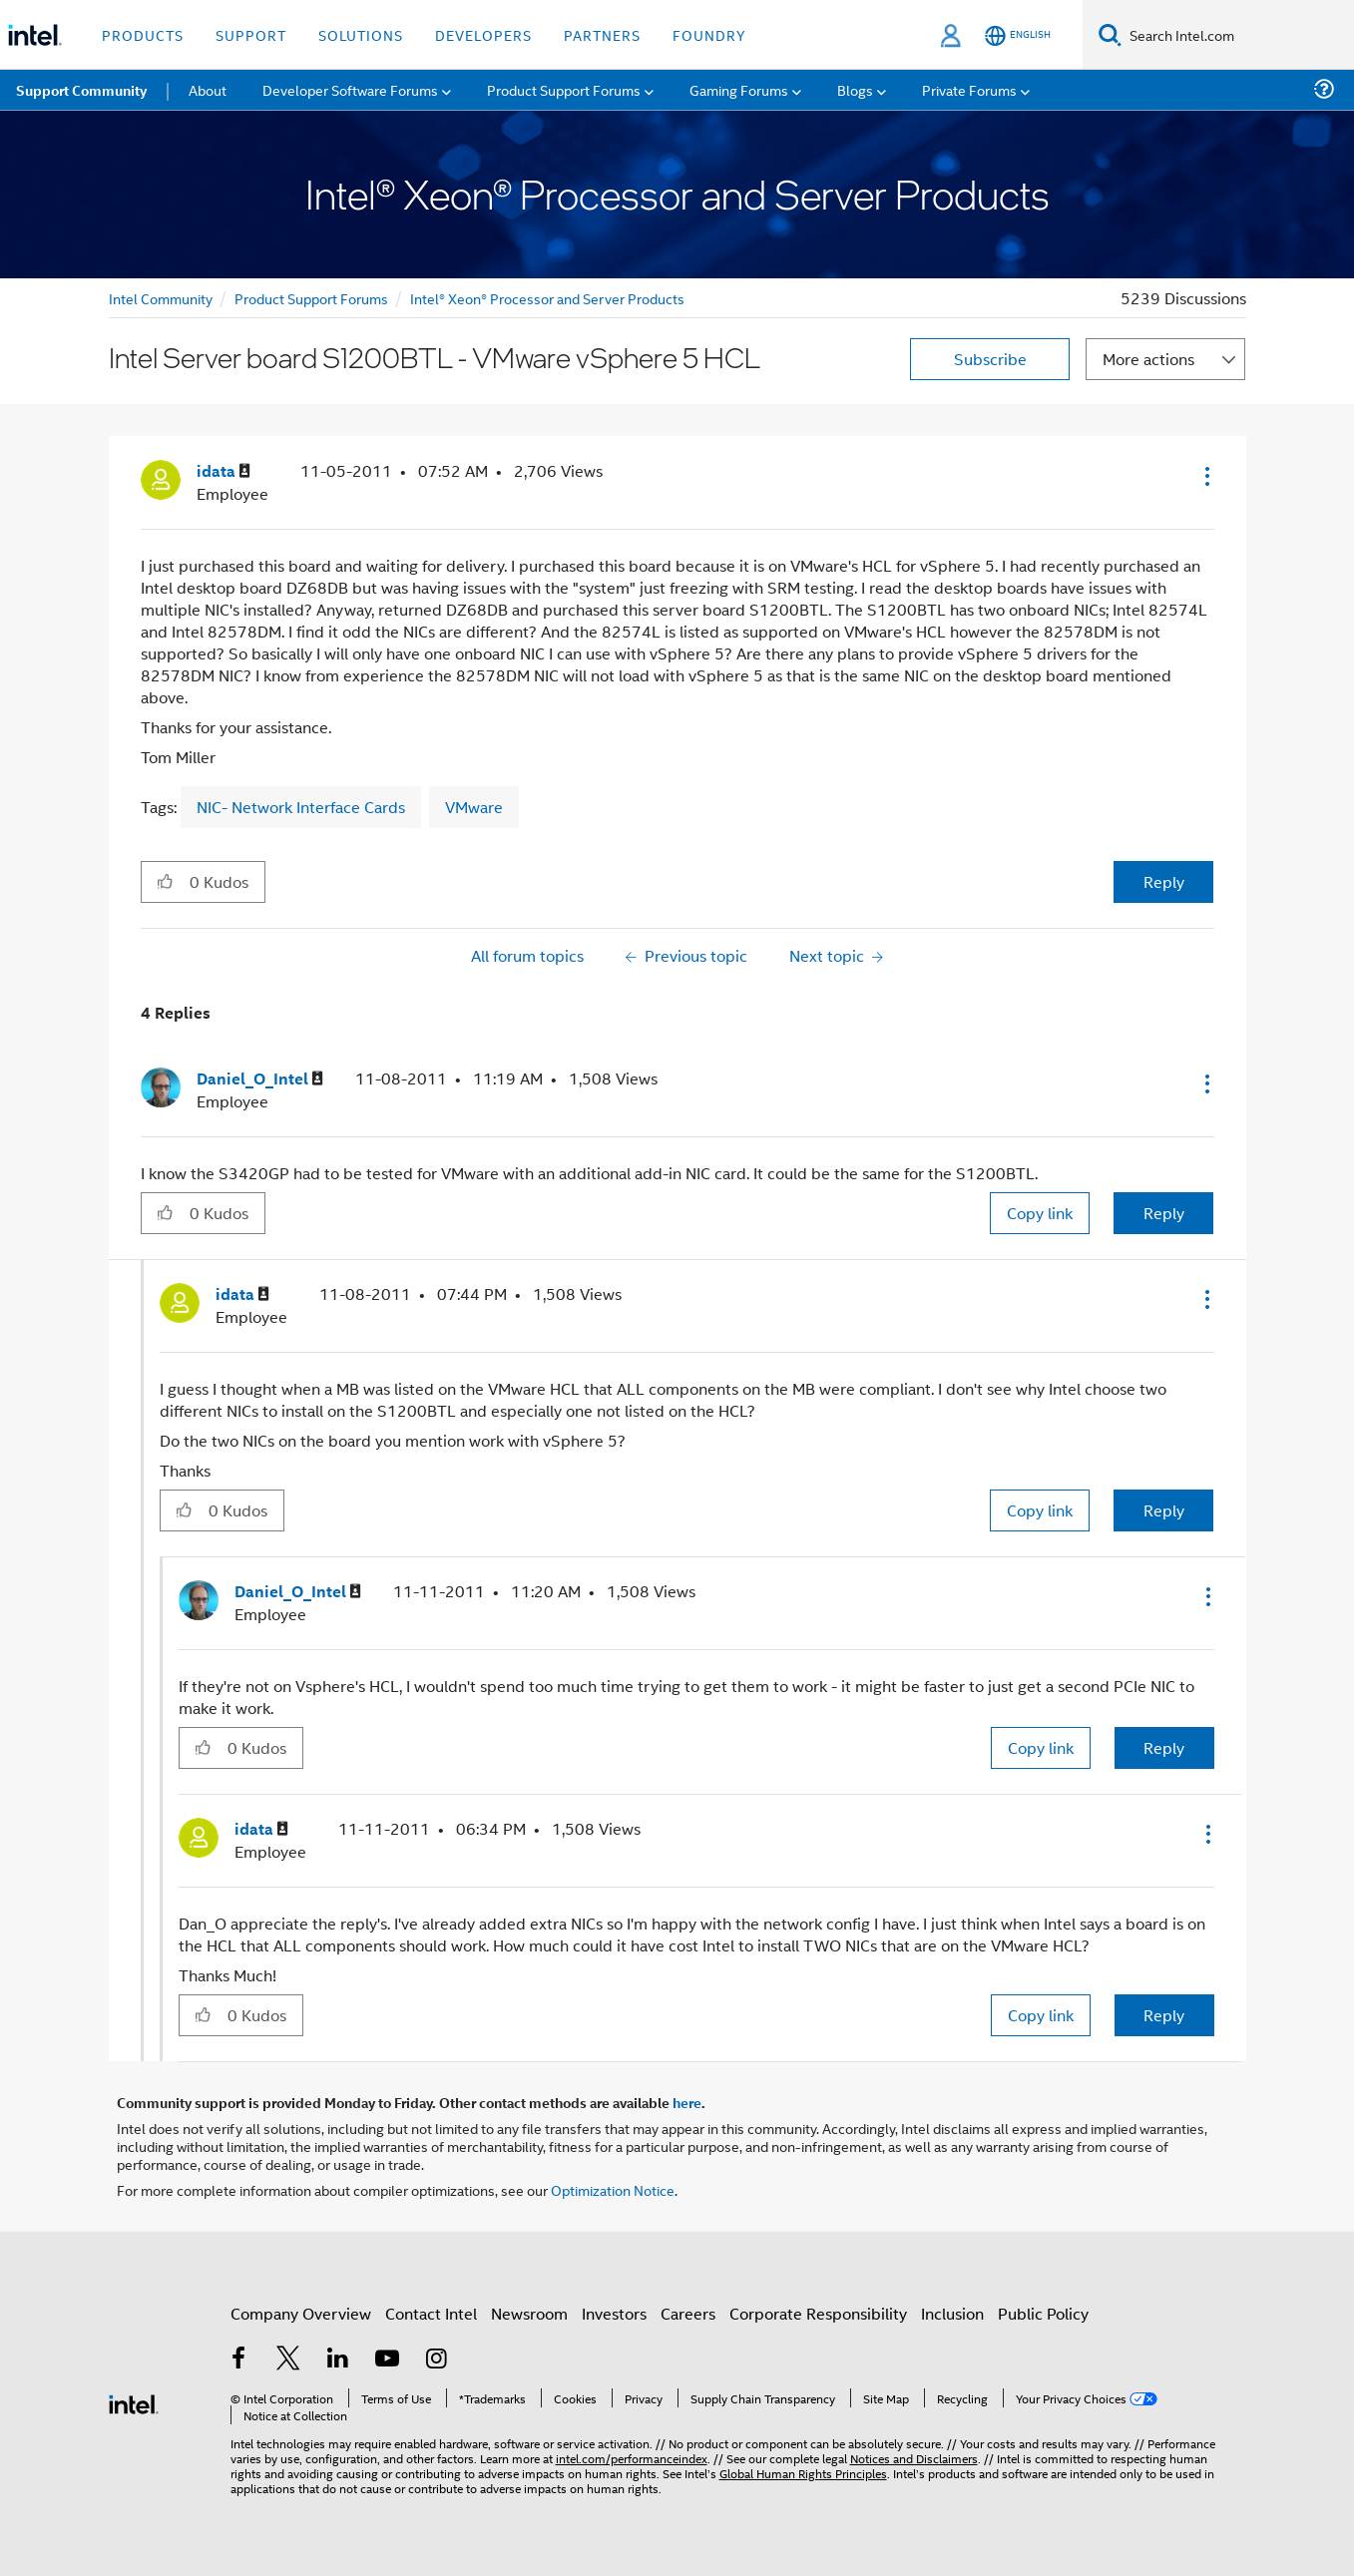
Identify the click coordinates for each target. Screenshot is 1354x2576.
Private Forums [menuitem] (969, 89)
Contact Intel (431, 2313)
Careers (688, 2313)
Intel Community (161, 297)
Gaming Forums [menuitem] (738, 89)
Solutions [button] (360, 34)
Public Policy (1043, 2313)
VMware (474, 806)
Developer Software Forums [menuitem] (350, 89)
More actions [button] (1148, 358)
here (687, 2102)
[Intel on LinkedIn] (338, 2360)
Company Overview (300, 2313)
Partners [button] (602, 34)
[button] (1205, 476)
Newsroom (529, 2313)
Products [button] (143, 34)
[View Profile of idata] (223, 471)
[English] (1018, 35)
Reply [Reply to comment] (1163, 1212)
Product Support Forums (311, 297)
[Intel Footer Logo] (134, 2401)
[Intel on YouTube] (387, 2360)
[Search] (1110, 34)
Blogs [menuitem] (855, 89)
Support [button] (251, 34)
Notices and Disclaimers (914, 2457)
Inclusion (952, 2313)
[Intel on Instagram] (437, 2360)
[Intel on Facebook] (239, 2360)
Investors (614, 2313)
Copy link (1040, 1212)
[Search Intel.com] (1238, 35)
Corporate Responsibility (818, 2313)
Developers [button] (483, 34)
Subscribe (990, 358)
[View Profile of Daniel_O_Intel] (260, 1079)
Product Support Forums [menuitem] (564, 89)
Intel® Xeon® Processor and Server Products (547, 297)
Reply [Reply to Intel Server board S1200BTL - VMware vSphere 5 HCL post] (1163, 881)
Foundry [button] (709, 34)
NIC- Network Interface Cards (301, 806)
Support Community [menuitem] (81, 90)
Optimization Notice (613, 2189)
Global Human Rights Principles (803, 2472)
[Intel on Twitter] (288, 2360)
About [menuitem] (207, 89)
